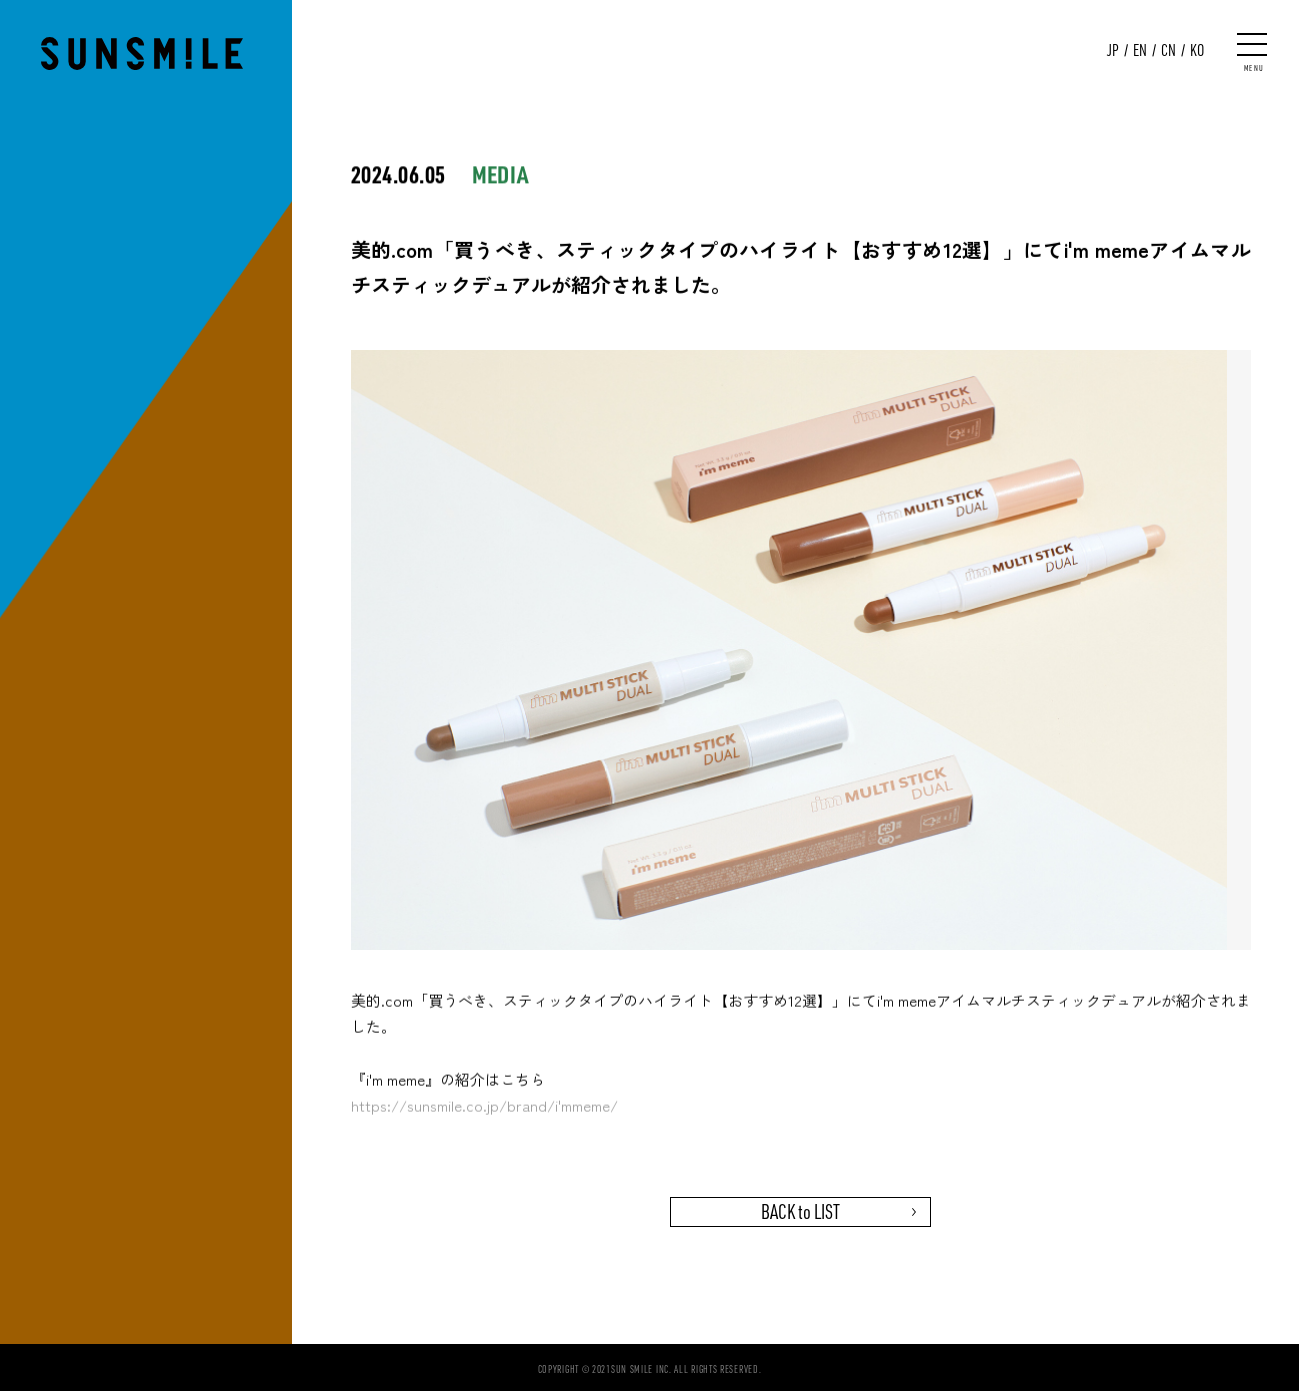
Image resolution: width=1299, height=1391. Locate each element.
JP (1113, 50)
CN (1168, 50)
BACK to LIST (800, 1211)
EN (1140, 50)
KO (1197, 50)
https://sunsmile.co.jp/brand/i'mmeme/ (484, 1108)
